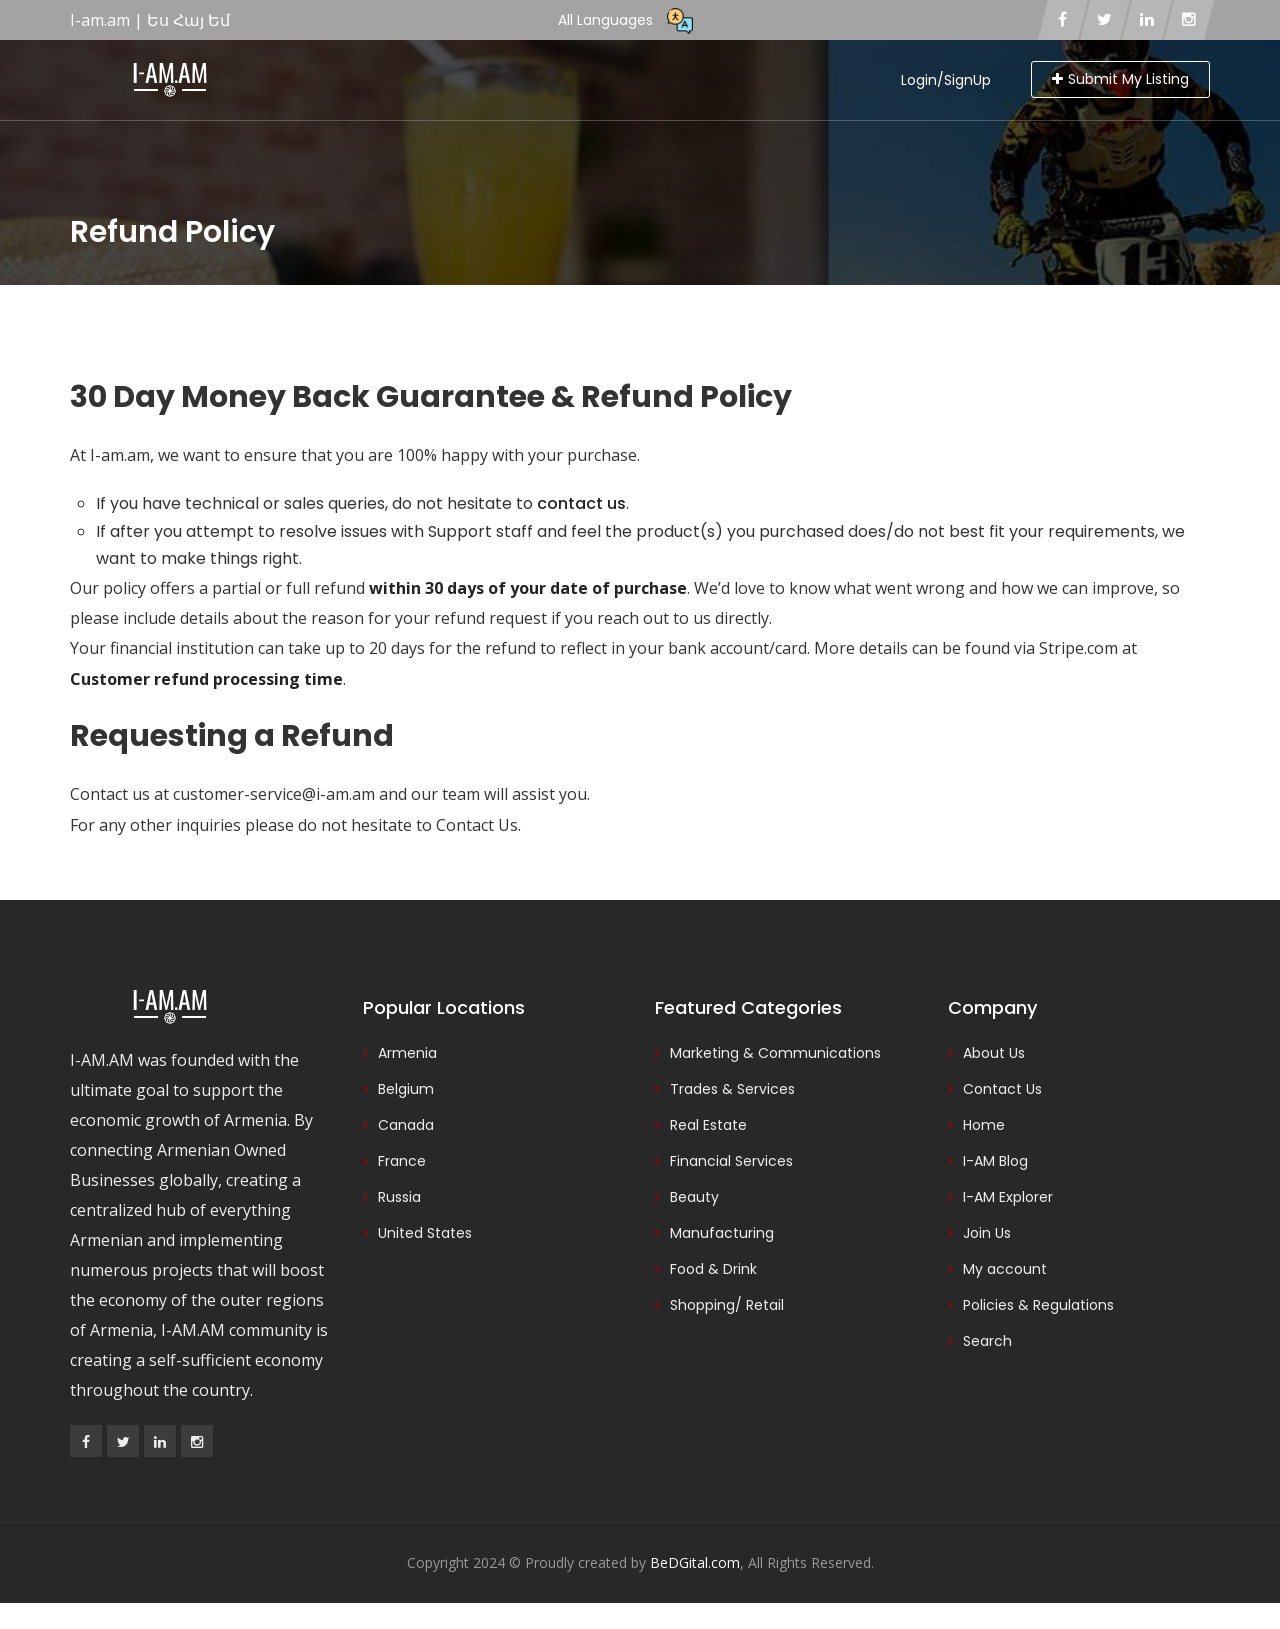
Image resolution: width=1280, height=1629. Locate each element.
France (402, 1161)
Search (987, 1341)
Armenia (407, 1053)
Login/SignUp (946, 80)
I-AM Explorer (1008, 1197)
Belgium (406, 1089)
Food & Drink (713, 1269)
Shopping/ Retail (727, 1305)
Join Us (987, 1233)
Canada (406, 1125)
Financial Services (731, 1161)
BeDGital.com (695, 1562)
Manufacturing (722, 1233)
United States (425, 1233)
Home (984, 1125)
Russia (399, 1197)
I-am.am (120, 455)
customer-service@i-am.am (274, 794)
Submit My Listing (1120, 79)
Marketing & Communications (775, 1053)
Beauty (694, 1197)
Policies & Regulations (1038, 1305)
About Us (994, 1053)
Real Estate (708, 1125)
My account (1005, 1269)
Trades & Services (732, 1089)
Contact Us (477, 825)
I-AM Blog (995, 1161)
